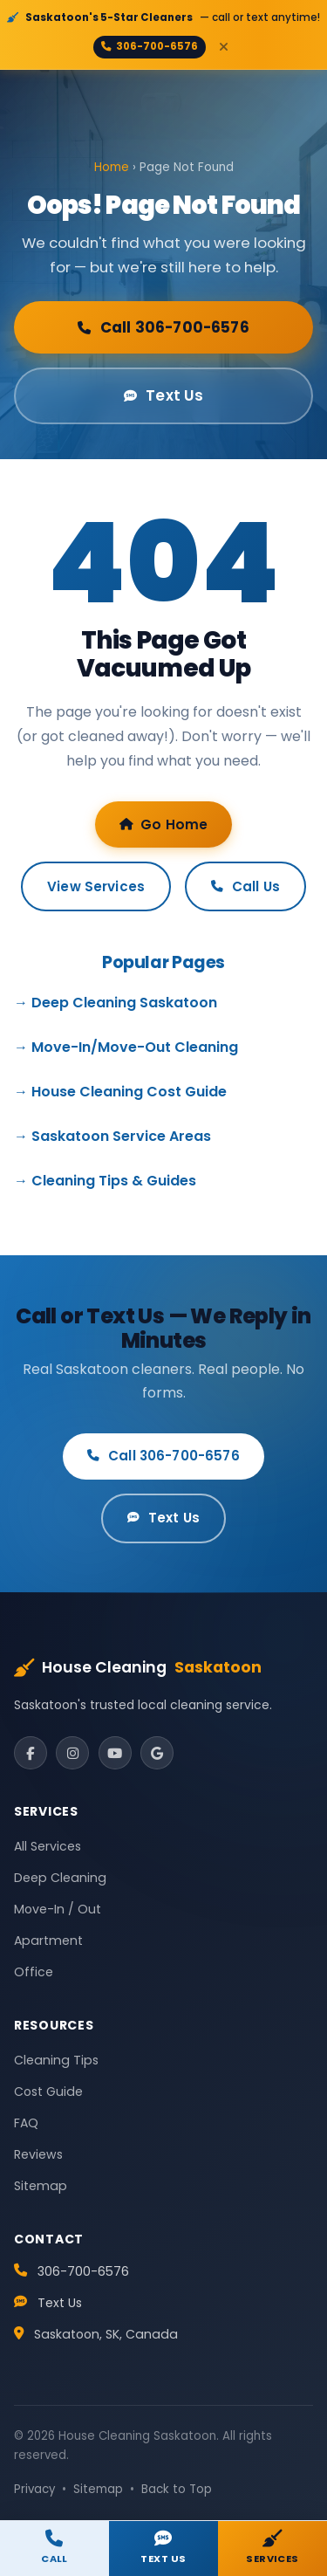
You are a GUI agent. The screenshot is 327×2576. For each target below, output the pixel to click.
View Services (96, 886)
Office (33, 1972)
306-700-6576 (150, 46)
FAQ (26, 2123)
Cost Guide (48, 2091)
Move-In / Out (57, 1909)
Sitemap (40, 2186)
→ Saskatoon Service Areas (112, 1136)
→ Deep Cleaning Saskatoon (115, 1003)
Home (111, 167)
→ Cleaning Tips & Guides (105, 1181)
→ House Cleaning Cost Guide (120, 1092)
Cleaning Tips (56, 2060)
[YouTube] (115, 1752)
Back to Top (176, 2489)
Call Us (245, 886)
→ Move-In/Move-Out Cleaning (126, 1047)
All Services (47, 1846)
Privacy (34, 2489)
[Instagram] (72, 1752)
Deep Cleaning (60, 1877)
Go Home (163, 824)
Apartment (48, 1940)
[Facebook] (30, 1752)
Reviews (38, 2154)
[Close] (223, 46)
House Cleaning (138, 1668)
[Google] (157, 1752)
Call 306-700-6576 (163, 327)
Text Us (164, 395)
